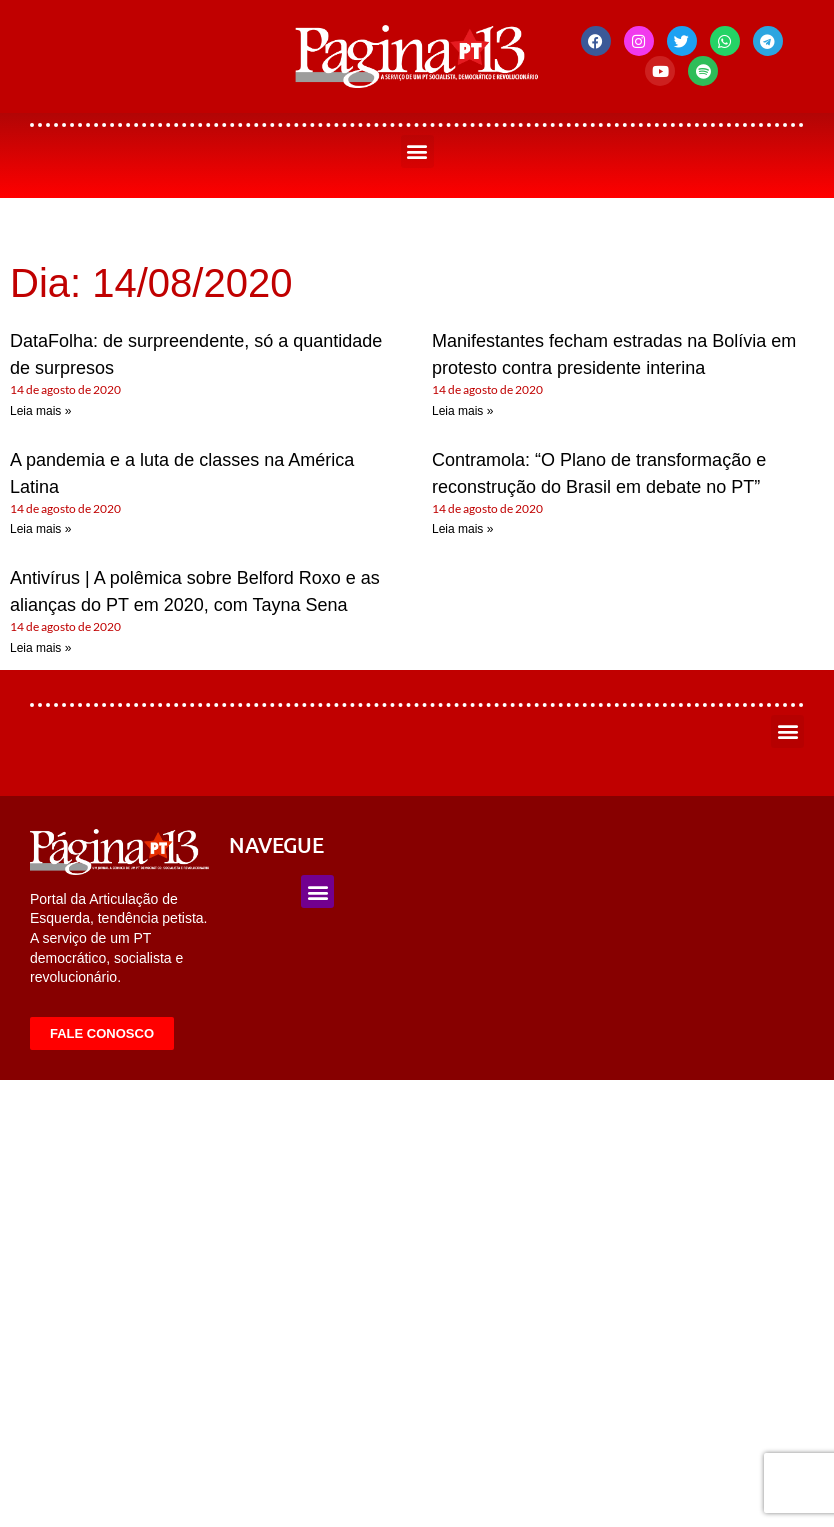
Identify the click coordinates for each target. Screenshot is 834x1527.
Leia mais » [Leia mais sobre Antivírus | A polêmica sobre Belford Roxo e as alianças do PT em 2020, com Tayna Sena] (40, 648)
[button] (417, 151)
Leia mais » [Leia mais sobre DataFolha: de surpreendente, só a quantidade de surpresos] (40, 411)
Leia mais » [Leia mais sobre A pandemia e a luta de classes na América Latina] (40, 529)
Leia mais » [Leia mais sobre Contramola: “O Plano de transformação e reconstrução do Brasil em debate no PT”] (462, 529)
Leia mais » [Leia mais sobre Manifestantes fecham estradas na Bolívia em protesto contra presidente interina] (462, 411)
